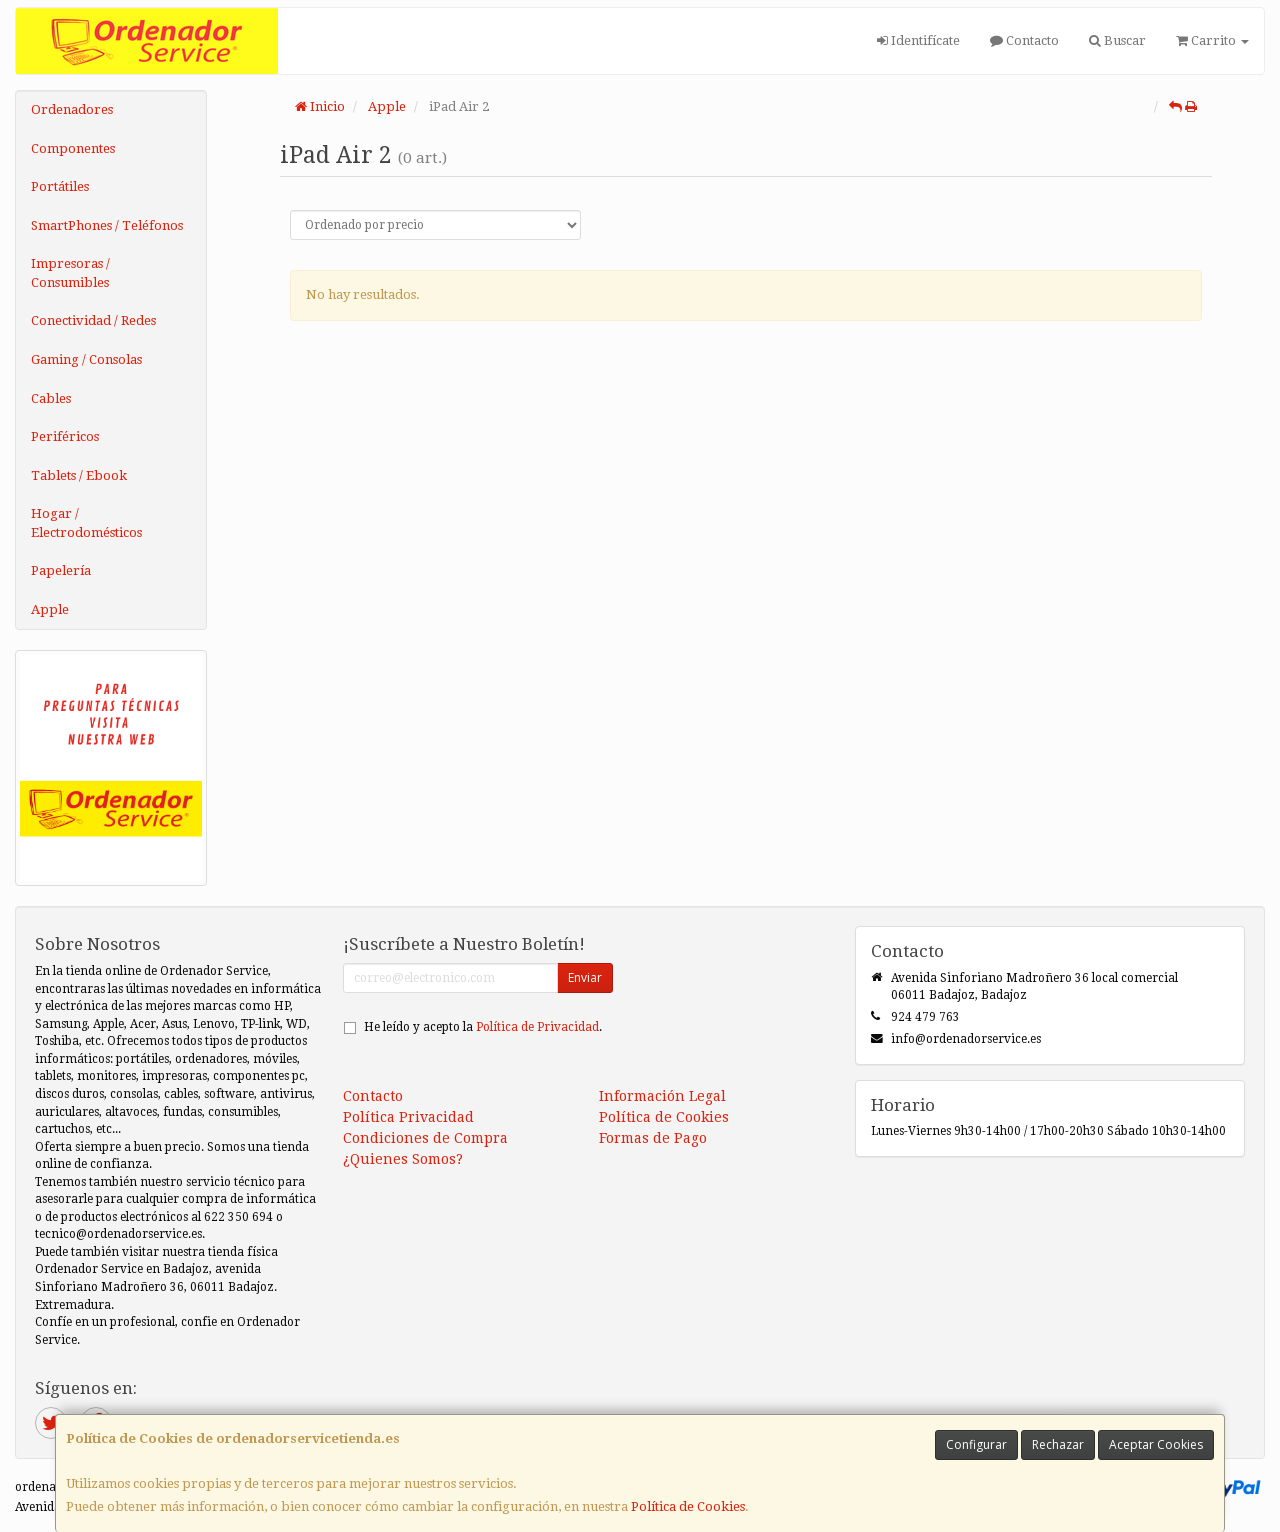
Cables (51, 398)
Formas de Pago (653, 1138)
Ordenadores (72, 109)
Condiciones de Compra (425, 1138)
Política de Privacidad (537, 1027)
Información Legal (662, 1096)
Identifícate (918, 40)
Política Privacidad (408, 1117)
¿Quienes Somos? (403, 1159)
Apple (50, 609)
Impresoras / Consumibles (70, 273)
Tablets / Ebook (79, 475)
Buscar (1117, 40)
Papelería (61, 570)
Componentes (73, 148)
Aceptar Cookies (1156, 1444)
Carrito (1212, 40)
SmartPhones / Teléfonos (107, 225)
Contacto (1024, 40)
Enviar (585, 977)
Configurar (976, 1444)
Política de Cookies (688, 1506)
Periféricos (65, 436)
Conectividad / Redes (93, 320)
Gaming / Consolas (86, 359)
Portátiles (60, 186)
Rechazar (1058, 1444)
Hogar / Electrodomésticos (86, 523)
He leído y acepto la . (483, 1027)
